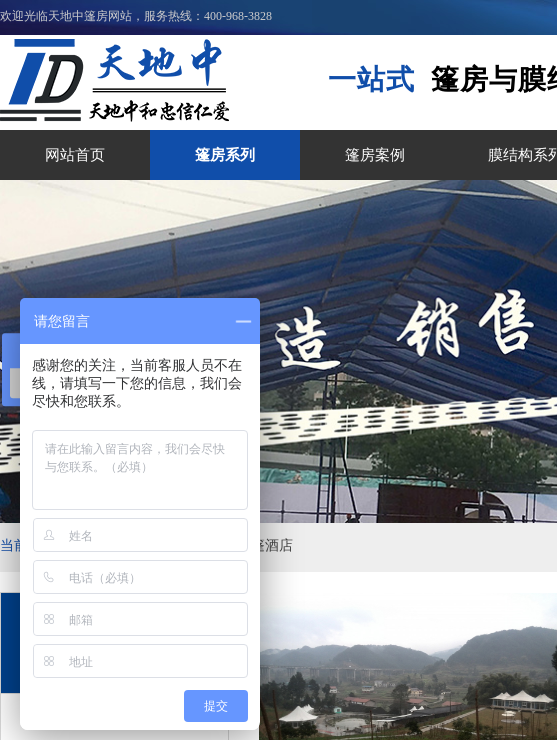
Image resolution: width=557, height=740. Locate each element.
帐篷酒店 (265, 545)
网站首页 (75, 155)
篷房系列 (225, 155)
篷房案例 (375, 155)
